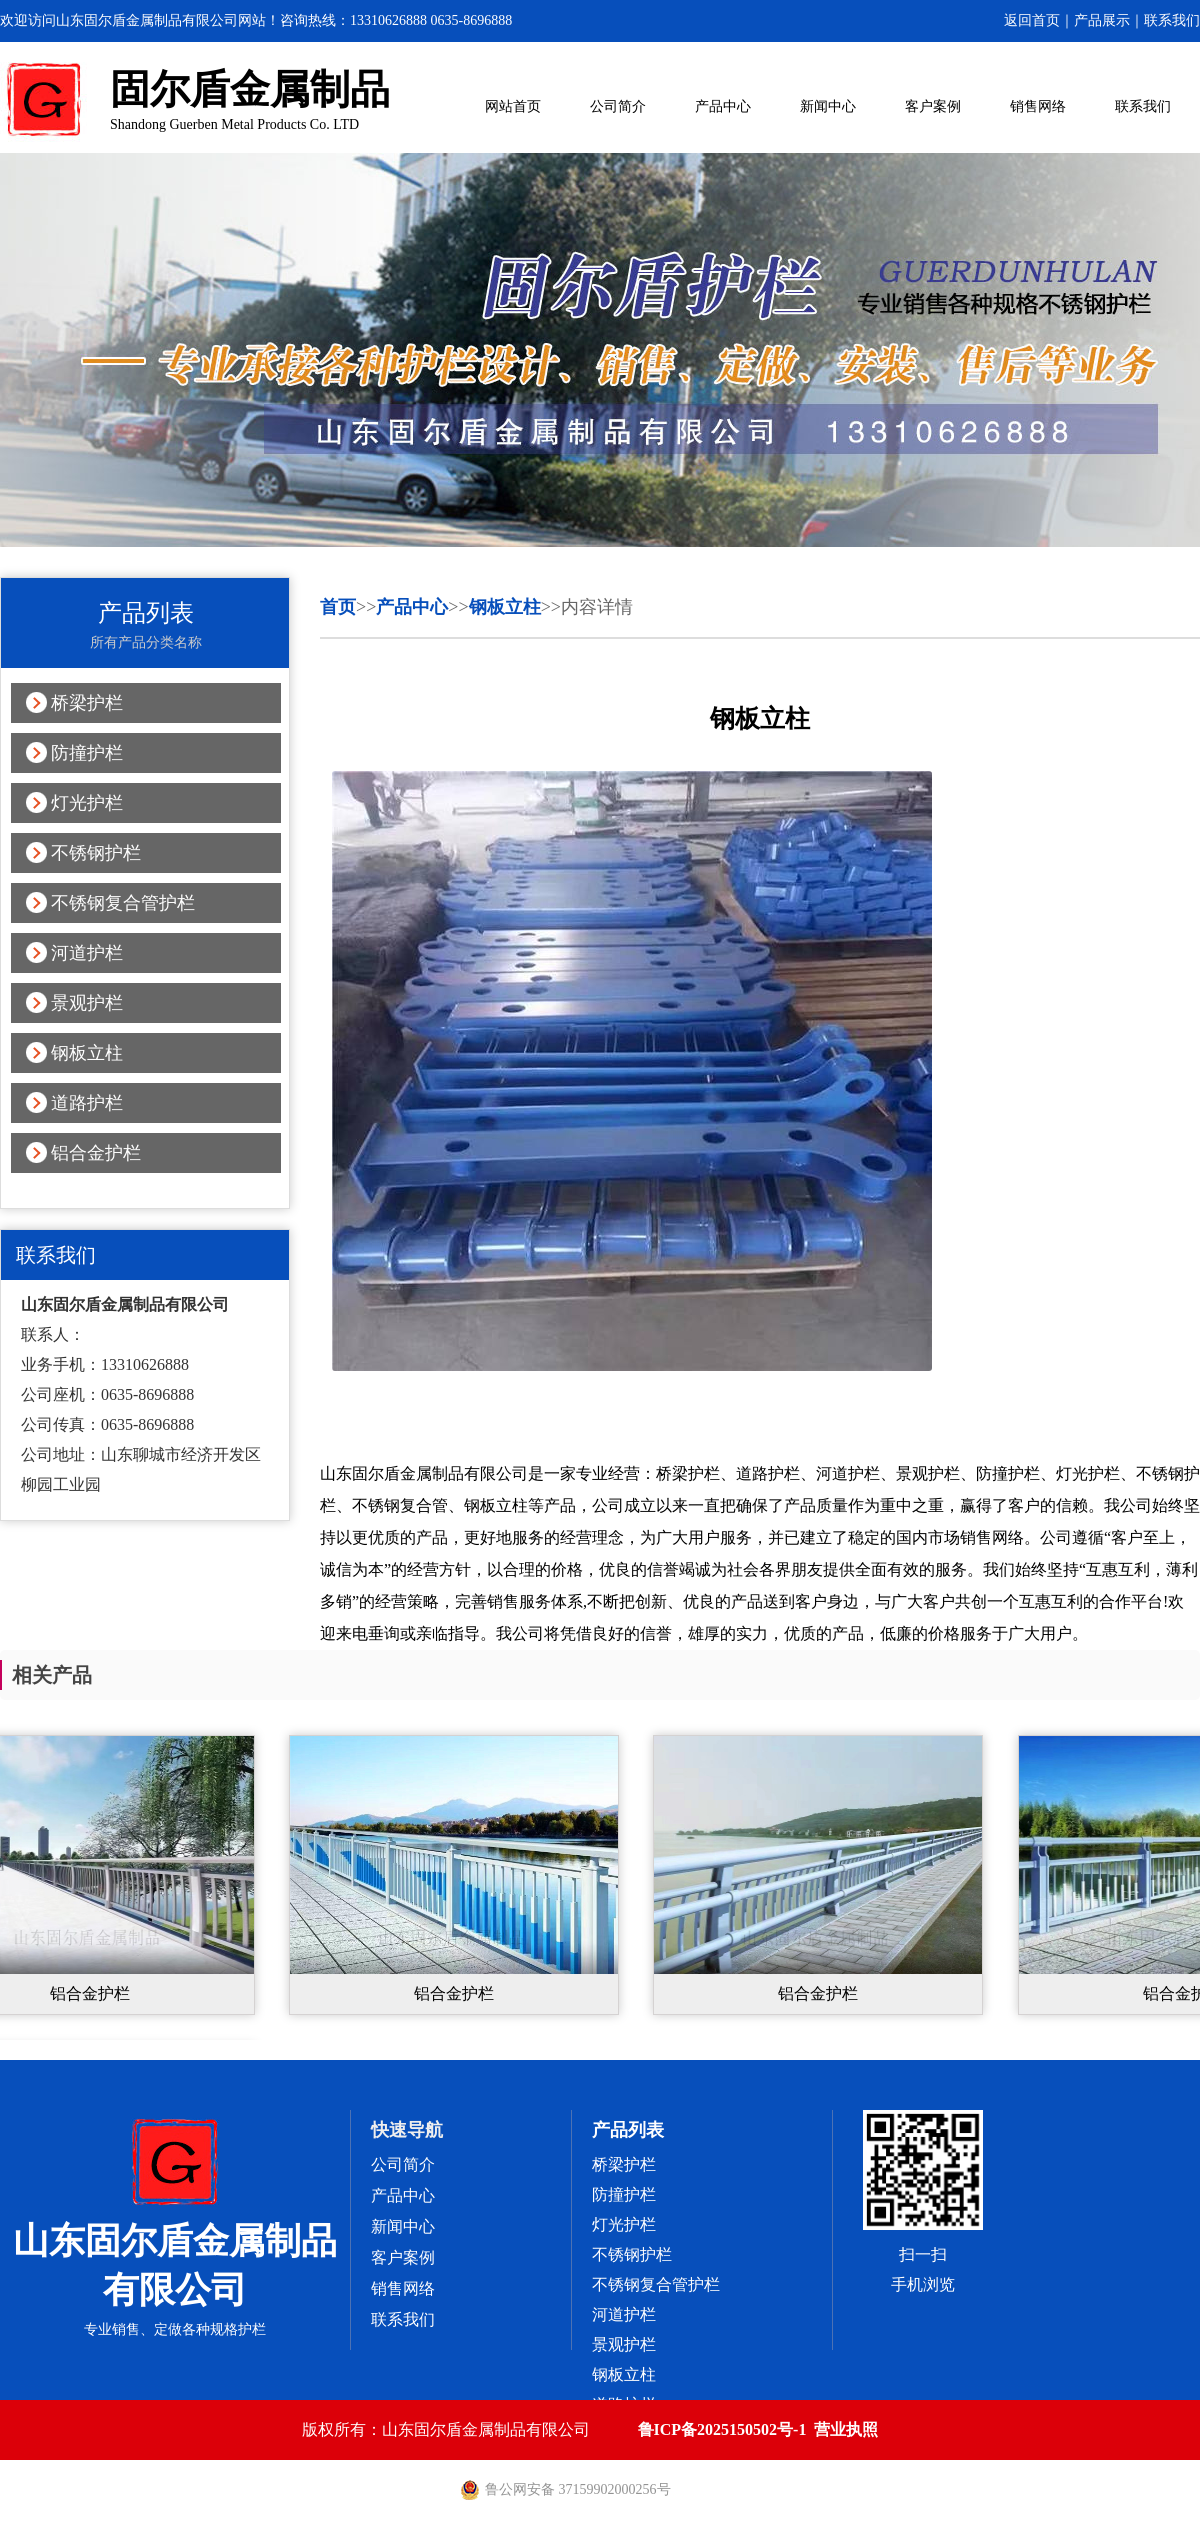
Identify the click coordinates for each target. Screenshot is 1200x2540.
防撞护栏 (87, 753)
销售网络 (1038, 106)
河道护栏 (87, 953)
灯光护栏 (87, 803)
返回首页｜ (1039, 20)
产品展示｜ (1109, 20)
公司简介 (618, 106)
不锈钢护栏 (96, 853)
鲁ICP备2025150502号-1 (722, 2429)
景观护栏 (87, 1003)
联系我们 (1172, 20)
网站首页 (513, 106)
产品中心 (723, 106)
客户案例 (933, 106)
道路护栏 (87, 1103)
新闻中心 (828, 106)
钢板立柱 (87, 1053)
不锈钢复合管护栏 (123, 903)
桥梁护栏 (87, 703)
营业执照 (846, 2429)
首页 (338, 607)
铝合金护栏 (96, 1153)
